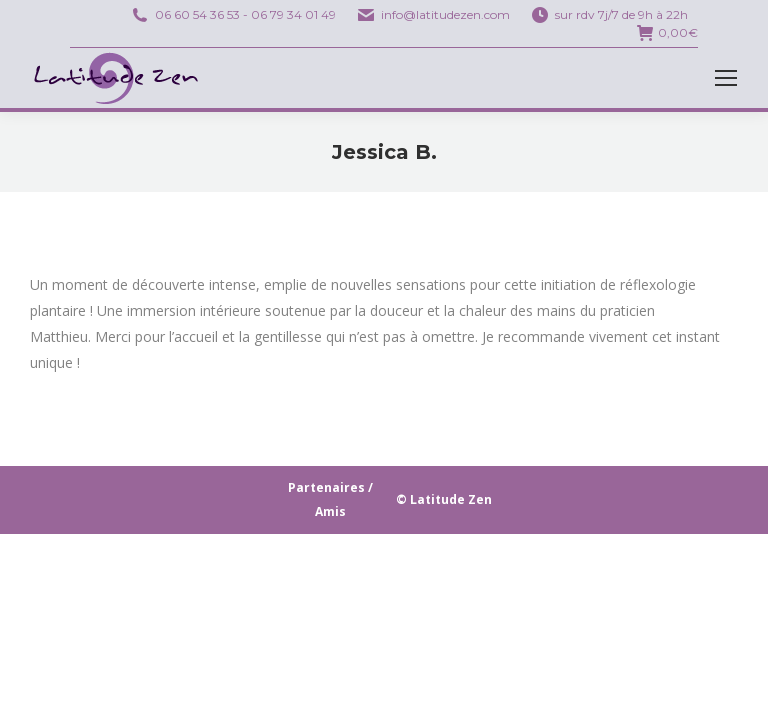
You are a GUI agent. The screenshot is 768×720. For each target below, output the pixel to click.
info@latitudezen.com (445, 14)
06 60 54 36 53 (197, 14)
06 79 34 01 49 (293, 14)
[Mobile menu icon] (726, 78)
